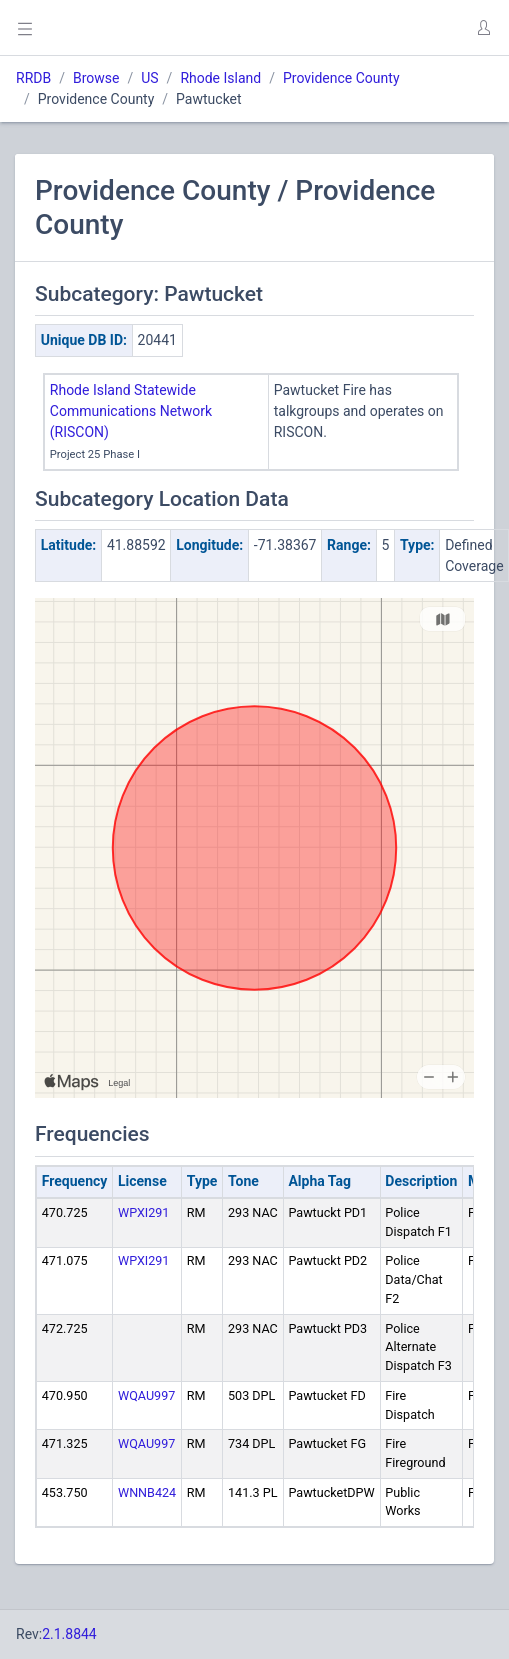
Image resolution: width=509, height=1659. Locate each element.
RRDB (33, 78)
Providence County (341, 78)
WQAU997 (146, 1395)
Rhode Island (220, 78)
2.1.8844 (69, 1634)
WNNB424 (147, 1492)
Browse (96, 78)
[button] (483, 28)
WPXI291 (143, 1212)
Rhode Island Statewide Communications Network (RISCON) (131, 411)
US (149, 78)
